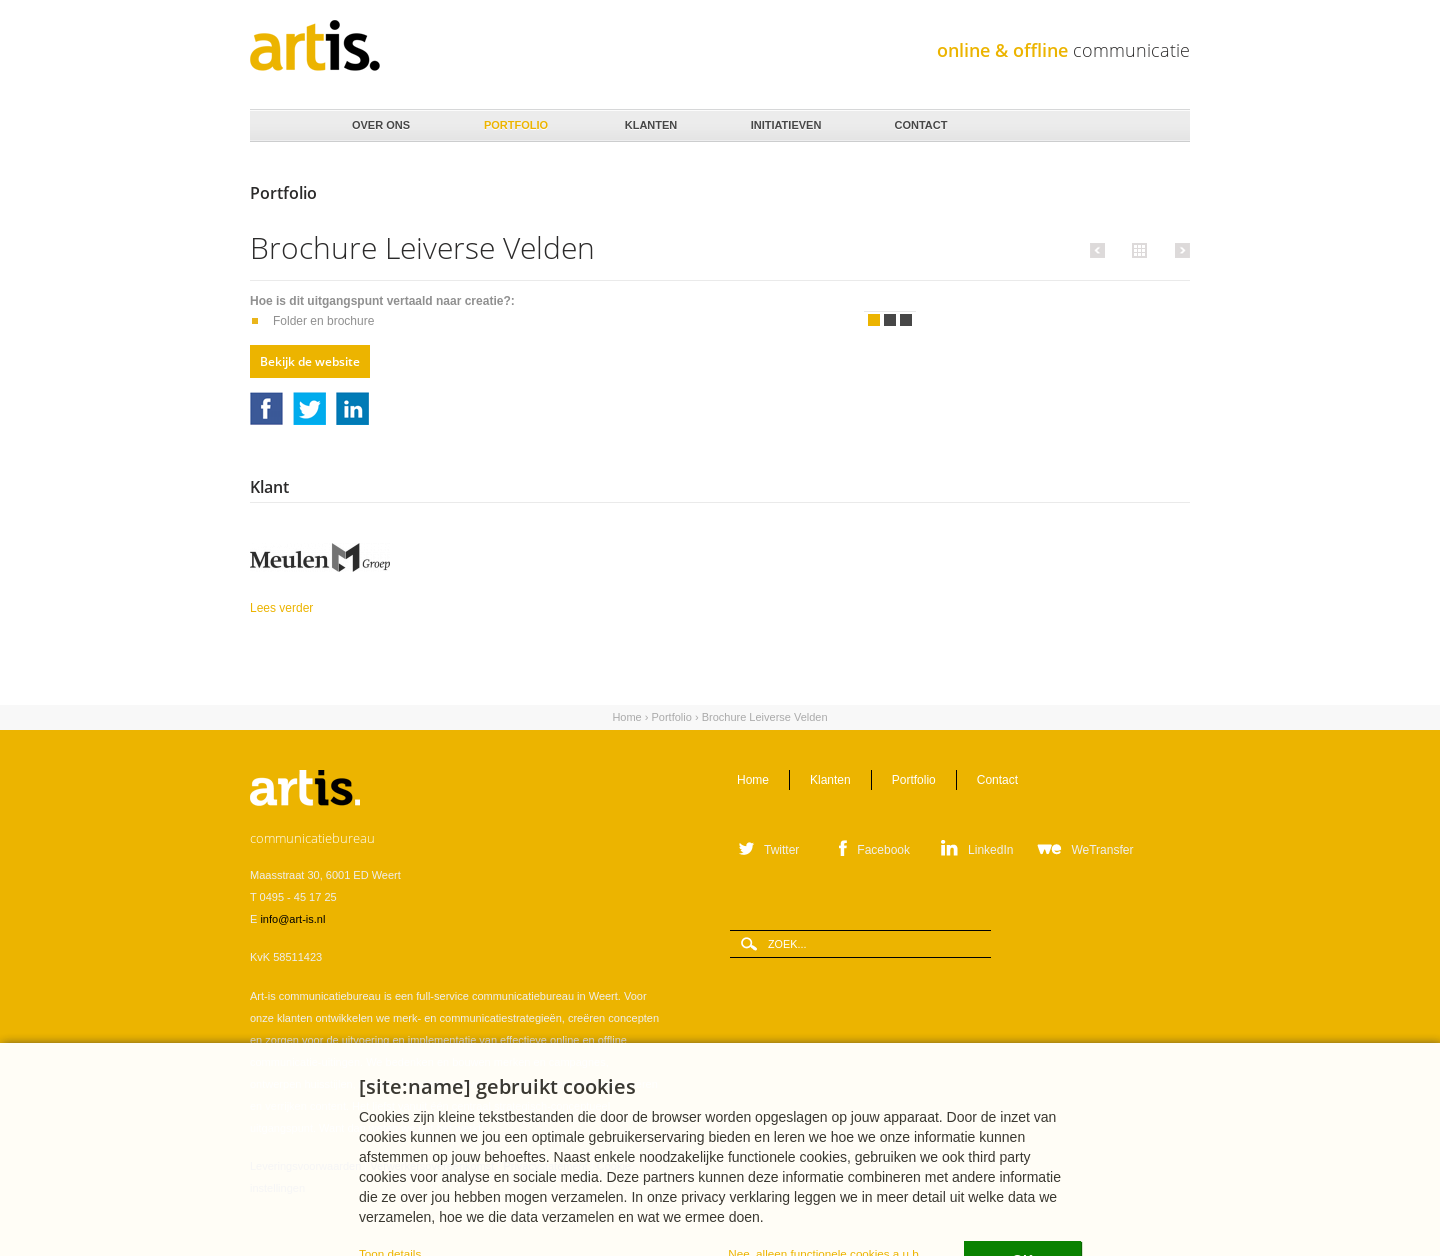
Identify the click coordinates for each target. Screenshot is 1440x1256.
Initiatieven (784, 120)
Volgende (1179, 250)
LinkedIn (352, 408)
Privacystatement (545, 1166)
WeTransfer (1102, 850)
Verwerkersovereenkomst (432, 1166)
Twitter (309, 408)
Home (281, 126)
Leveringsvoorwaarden (305, 1166)
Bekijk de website (310, 361)
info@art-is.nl (292, 919)
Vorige (1100, 250)
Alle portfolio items (1137, 249)
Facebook (266, 408)
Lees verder (333, 606)
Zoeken (1168, 126)
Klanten (649, 120)
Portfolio (514, 120)
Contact (919, 120)
